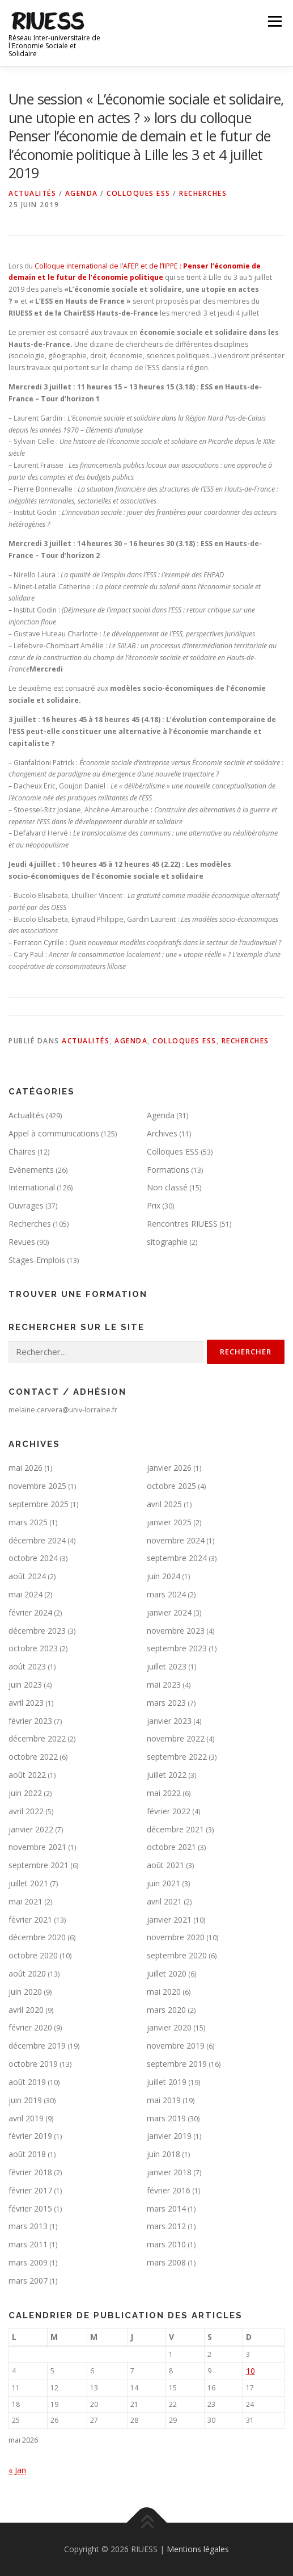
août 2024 (27, 1576)
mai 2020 (164, 1991)
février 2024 (30, 1612)
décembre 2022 (37, 1738)
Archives (162, 1133)
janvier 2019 (169, 2135)
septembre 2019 (177, 2063)
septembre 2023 (177, 1648)
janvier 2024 (169, 1612)
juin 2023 (25, 1684)
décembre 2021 (175, 1829)
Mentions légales (198, 2549)
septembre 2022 (177, 1756)
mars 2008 (166, 2262)
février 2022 (168, 1811)
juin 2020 (25, 1991)
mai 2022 (164, 1793)
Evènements (31, 1169)
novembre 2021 (37, 1846)
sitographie (167, 1241)
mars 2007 (28, 2280)
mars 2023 (166, 1702)
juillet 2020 (166, 1973)
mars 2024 (166, 1594)
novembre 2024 (176, 1540)
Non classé (167, 1187)
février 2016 (168, 2190)
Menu (274, 21)
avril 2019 (26, 2118)
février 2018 (30, 2172)
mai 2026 (26, 1467)
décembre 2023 (37, 1630)
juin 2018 (163, 2154)
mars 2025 (28, 1522)
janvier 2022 (31, 1829)
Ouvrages (26, 1205)
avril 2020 (26, 2009)
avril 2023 (26, 1702)
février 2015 (30, 2208)
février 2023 (30, 1720)
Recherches (203, 193)
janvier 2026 (169, 1467)
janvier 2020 (169, 2027)
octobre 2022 (33, 1756)
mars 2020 (166, 2009)
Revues (22, 1241)
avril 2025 (164, 1504)
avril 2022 (26, 1811)
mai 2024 (26, 1594)
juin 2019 (25, 2100)
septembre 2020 (177, 1955)
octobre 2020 (33, 1955)
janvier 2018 (169, 2172)
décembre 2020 (37, 1937)
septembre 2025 (39, 1504)
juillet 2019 (166, 2081)
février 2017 (30, 2190)
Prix (153, 1205)
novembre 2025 (37, 1485)
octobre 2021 (171, 1846)
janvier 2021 (169, 1919)
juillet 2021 (28, 1883)
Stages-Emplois (37, 1260)
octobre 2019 (33, 2063)
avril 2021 (164, 1901)
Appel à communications (54, 1133)
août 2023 (27, 1666)
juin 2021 (163, 1883)
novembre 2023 (176, 1630)
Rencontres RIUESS (182, 1223)
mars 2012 (166, 2226)
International (32, 1187)
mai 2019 (164, 2100)
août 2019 (27, 2081)
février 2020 (30, 2027)
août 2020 (27, 1973)
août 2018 (27, 2154)
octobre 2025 (171, 1485)
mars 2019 (166, 2118)
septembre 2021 (39, 1865)
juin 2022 (25, 1793)
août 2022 (27, 1774)
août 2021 (165, 1865)
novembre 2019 (176, 2045)
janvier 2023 (169, 1720)
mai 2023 (164, 1684)
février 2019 (30, 2135)
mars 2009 (28, 2262)
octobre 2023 (33, 1648)
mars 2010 (166, 2244)
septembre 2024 (177, 1558)
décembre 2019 (37, 2045)
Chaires (22, 1151)
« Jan (17, 2470)
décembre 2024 (37, 1540)
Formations (168, 1169)
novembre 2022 (176, 1738)
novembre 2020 (176, 1937)
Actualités (32, 193)
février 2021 (30, 1919)
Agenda (81, 193)
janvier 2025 (169, 1522)
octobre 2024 (33, 1558)
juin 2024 (163, 1576)
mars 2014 (166, 2208)
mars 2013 (28, 2226)
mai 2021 (26, 1901)
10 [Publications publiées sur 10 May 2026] (250, 2370)
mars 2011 (28, 2244)
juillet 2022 (166, 1774)
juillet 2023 (166, 1666)
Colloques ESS (139, 193)
